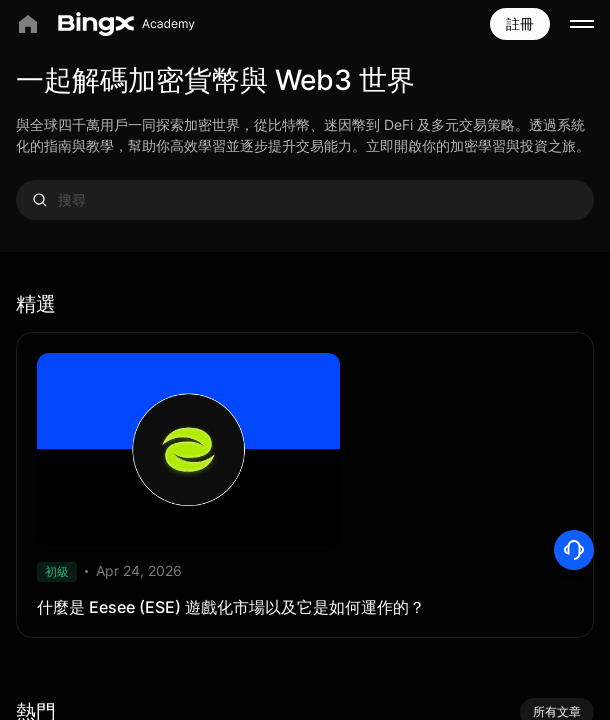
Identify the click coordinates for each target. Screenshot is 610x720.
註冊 (520, 23)
